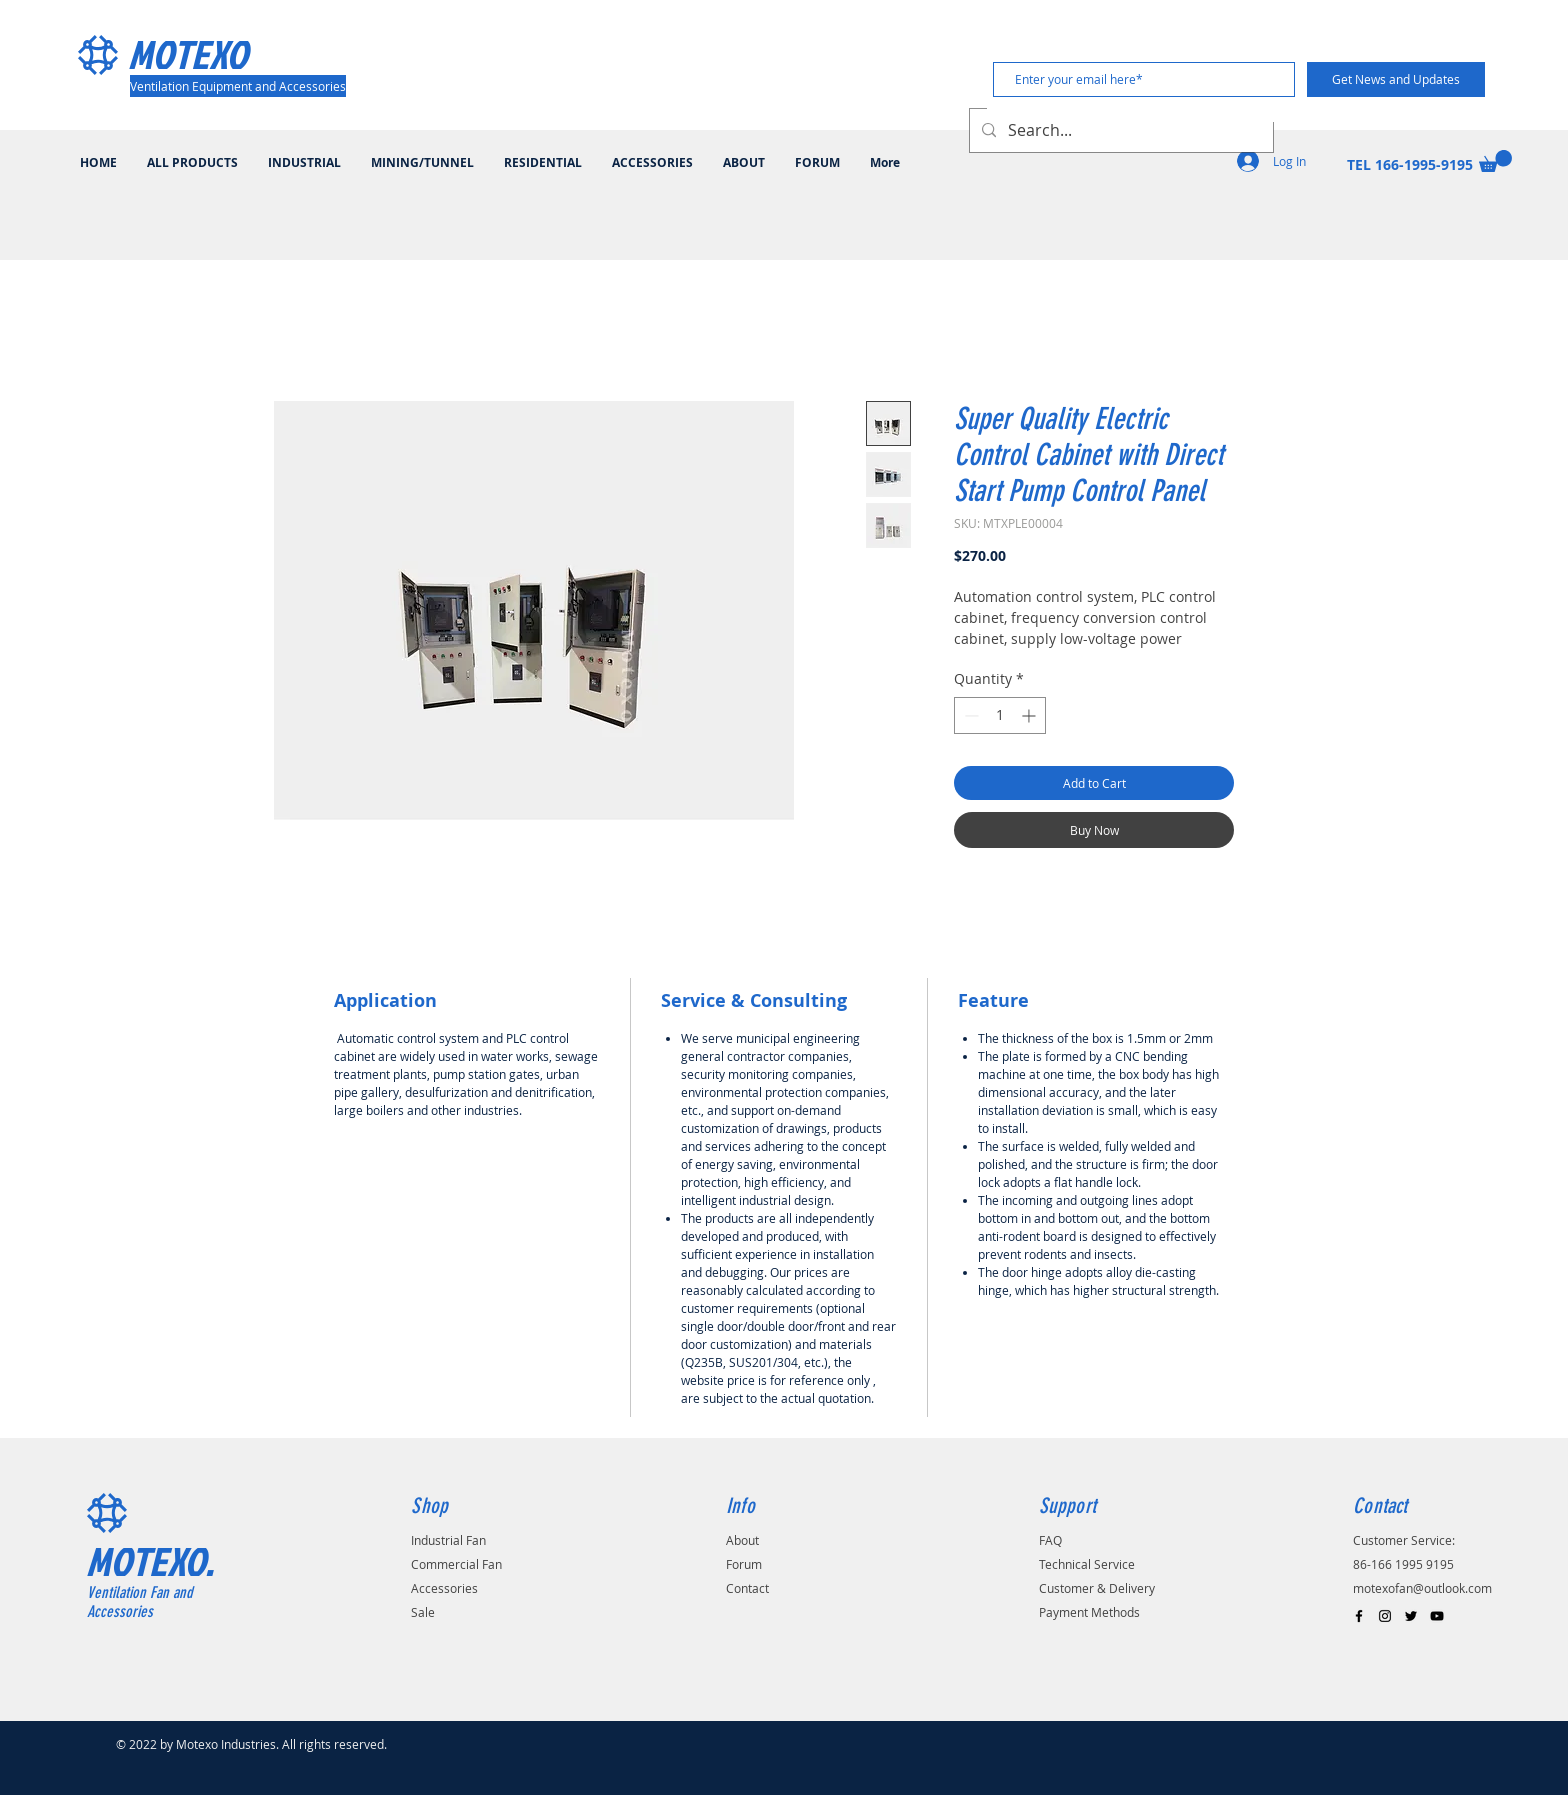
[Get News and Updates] (1396, 79)
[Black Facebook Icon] (1359, 1616)
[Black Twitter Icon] (1411, 1616)
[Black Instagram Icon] (1385, 1616)
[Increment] (1030, 715)
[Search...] (1119, 130)
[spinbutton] (1000, 715)
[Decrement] (969, 715)
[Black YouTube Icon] (1437, 1616)
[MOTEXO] (215, 54)
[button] (1495, 161)
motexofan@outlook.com (1422, 1588)
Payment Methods (1089, 1612)
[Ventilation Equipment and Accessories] (238, 86)
